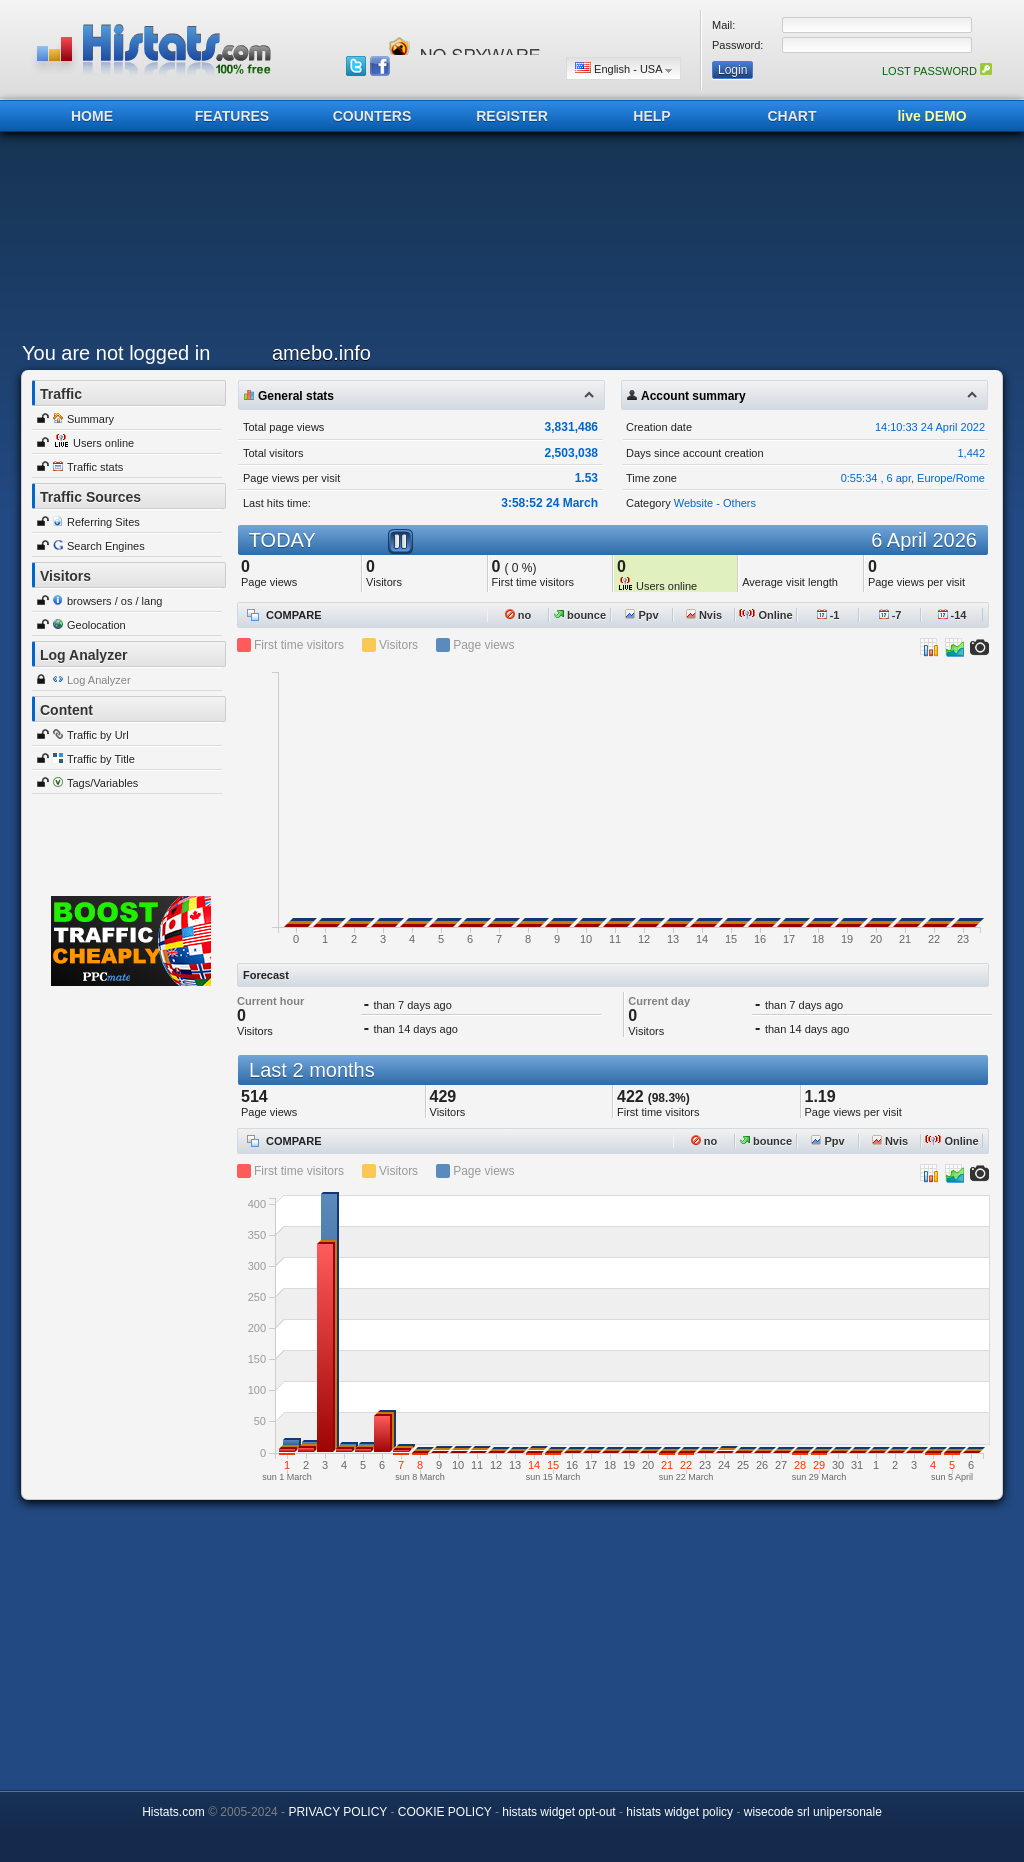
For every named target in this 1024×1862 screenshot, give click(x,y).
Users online (103, 443)
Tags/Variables (102, 783)
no (518, 615)
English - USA (623, 68)
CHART (792, 116)
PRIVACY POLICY (337, 1812)
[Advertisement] (507, 242)
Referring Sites (103, 522)
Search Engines (106, 546)
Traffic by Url (98, 735)
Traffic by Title (101, 759)
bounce (580, 615)
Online (765, 615)
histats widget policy (679, 1812)
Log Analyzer (99, 680)
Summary (90, 419)
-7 (890, 615)
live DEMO (931, 116)
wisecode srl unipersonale (813, 1812)
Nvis (704, 615)
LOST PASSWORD (937, 71)
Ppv (641, 615)
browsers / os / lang (114, 601)
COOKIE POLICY (445, 1812)
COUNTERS (372, 116)
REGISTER (512, 116)
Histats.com (173, 1812)
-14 (952, 615)
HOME (92, 116)
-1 (828, 615)
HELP (651, 116)
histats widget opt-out (558, 1812)
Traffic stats (95, 467)
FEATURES (232, 116)
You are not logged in (116, 353)
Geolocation (96, 625)
